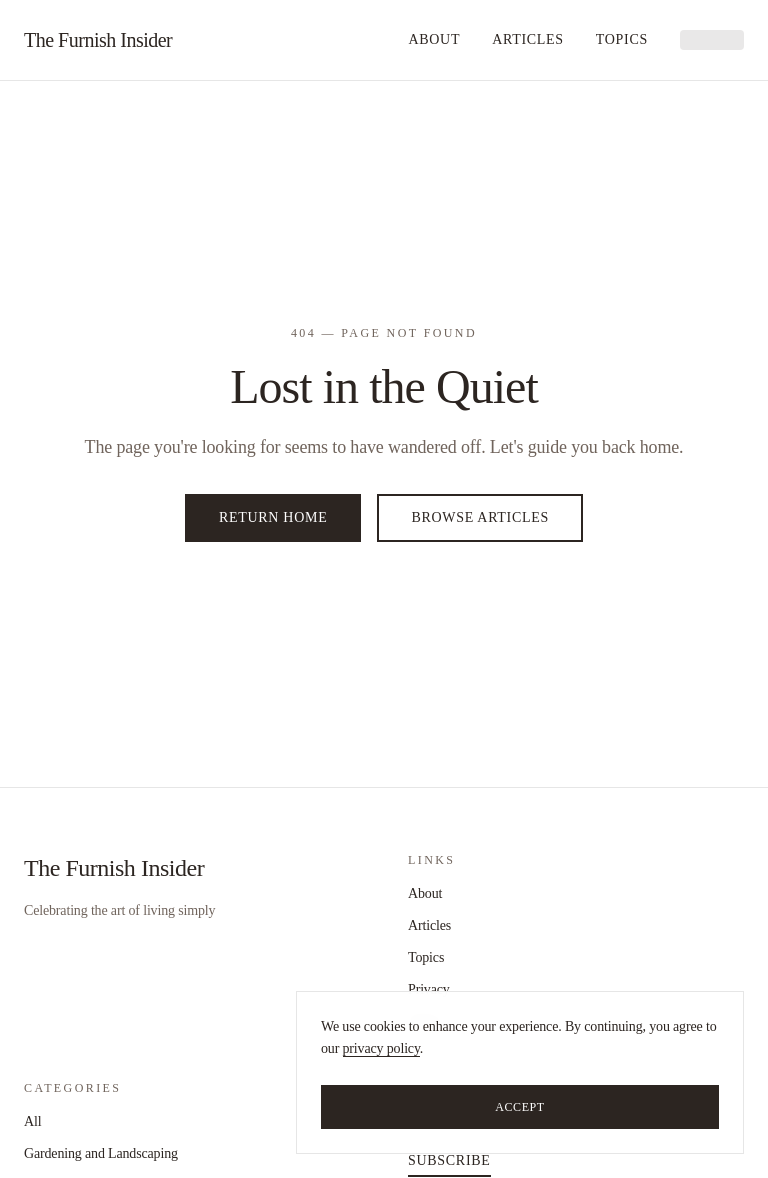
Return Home (273, 517)
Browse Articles (480, 517)
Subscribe (449, 1160)
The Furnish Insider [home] (98, 40)
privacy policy (381, 1048)
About (434, 39)
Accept (520, 1107)
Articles (528, 39)
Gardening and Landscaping (101, 1153)
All (32, 1121)
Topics (622, 39)
